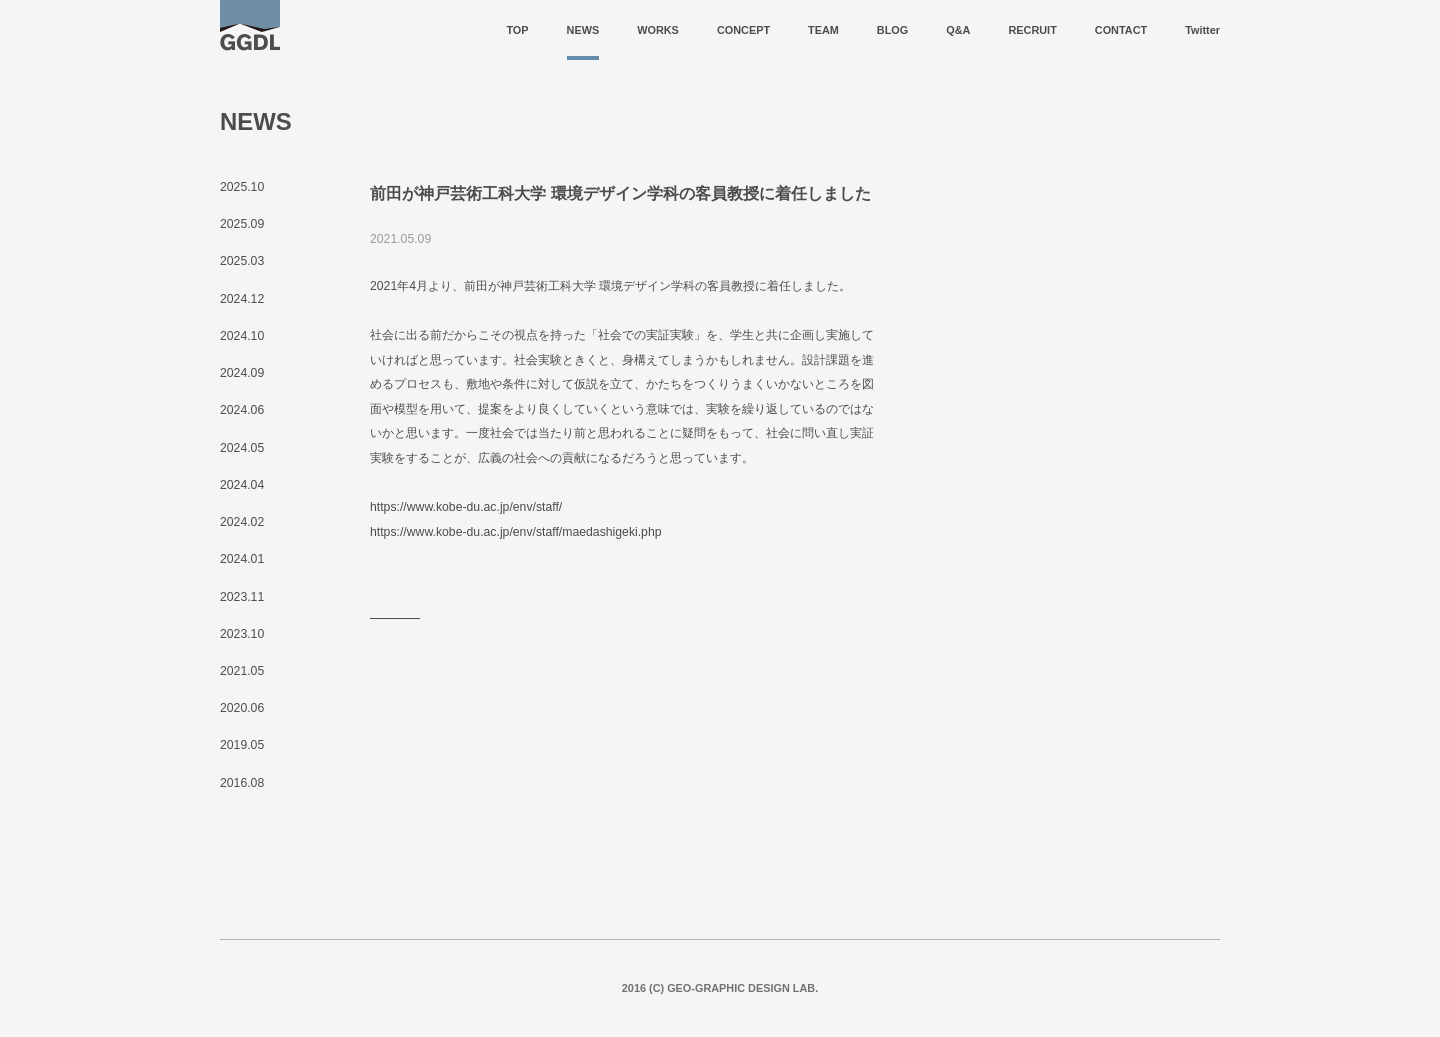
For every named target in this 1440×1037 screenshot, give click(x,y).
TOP (517, 30)
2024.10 (242, 336)
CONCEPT (743, 30)
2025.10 (242, 187)
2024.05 (242, 448)
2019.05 (242, 745)
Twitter (1202, 30)
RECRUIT (1032, 30)
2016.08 (242, 783)
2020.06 (242, 708)
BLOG (892, 30)
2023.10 (242, 634)
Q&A (958, 30)
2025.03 (242, 261)
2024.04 (242, 485)
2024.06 (242, 410)
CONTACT (1121, 30)
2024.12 (242, 299)
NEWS (583, 30)
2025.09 (242, 224)
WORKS (658, 30)
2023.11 (242, 597)
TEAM (823, 30)
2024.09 (242, 373)
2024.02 (242, 522)
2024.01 (242, 559)
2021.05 (242, 671)
